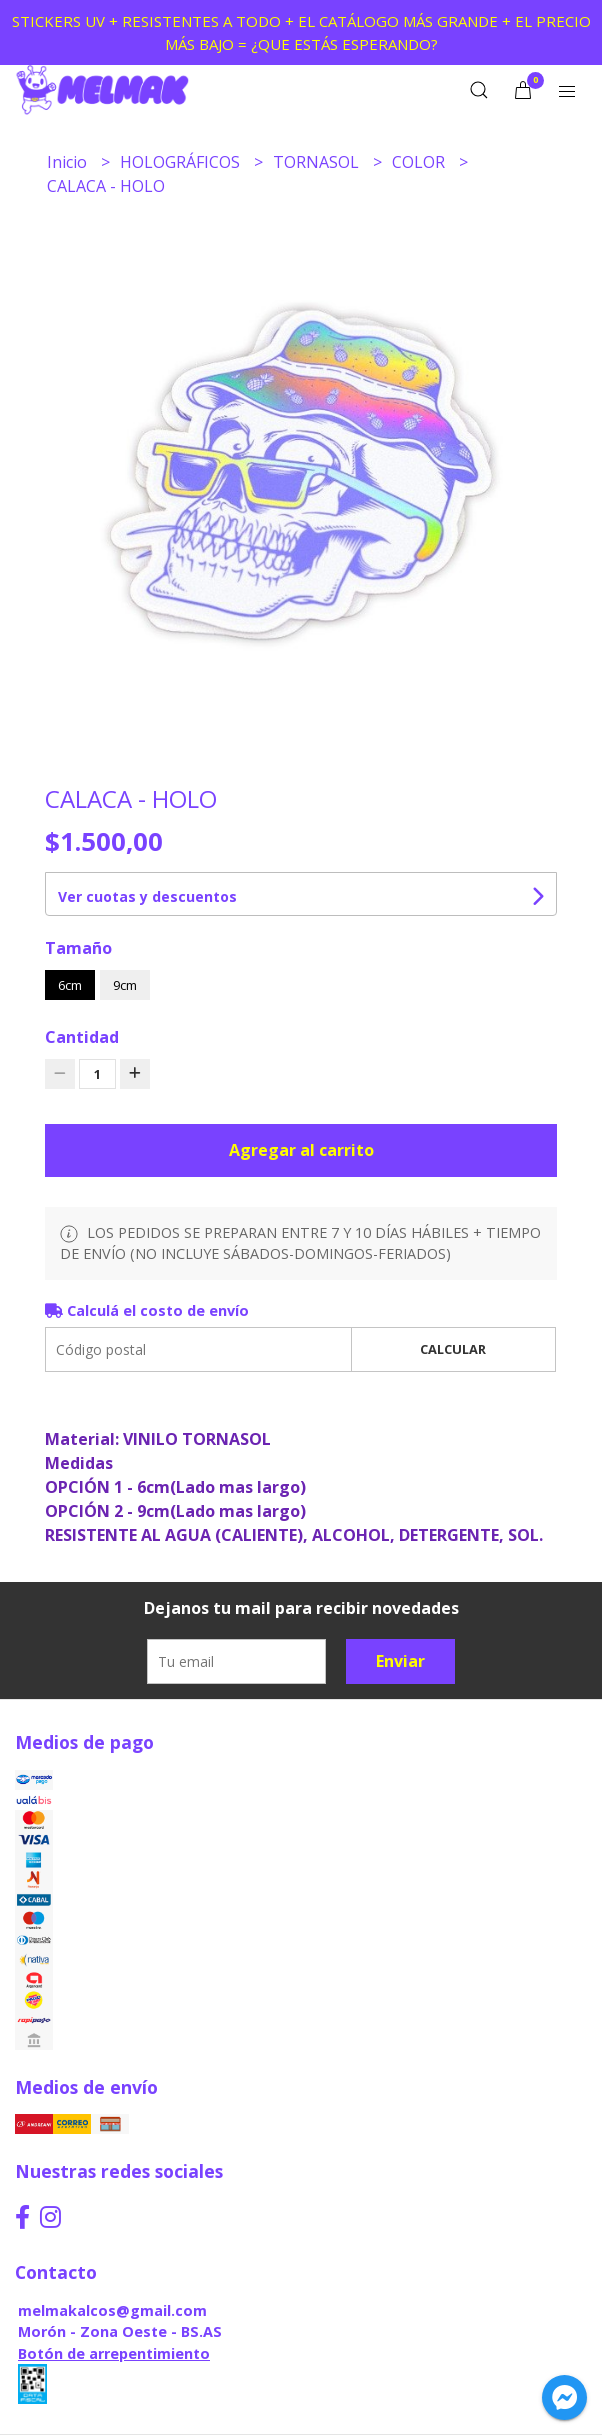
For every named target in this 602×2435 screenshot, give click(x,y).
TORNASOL (318, 162)
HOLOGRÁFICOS (182, 162)
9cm (125, 985)
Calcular (453, 1349)
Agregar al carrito (301, 1150)
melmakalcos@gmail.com (112, 2310)
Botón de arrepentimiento (114, 2353)
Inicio (69, 162)
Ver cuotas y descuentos (147, 896)
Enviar (400, 1661)
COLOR (420, 162)
